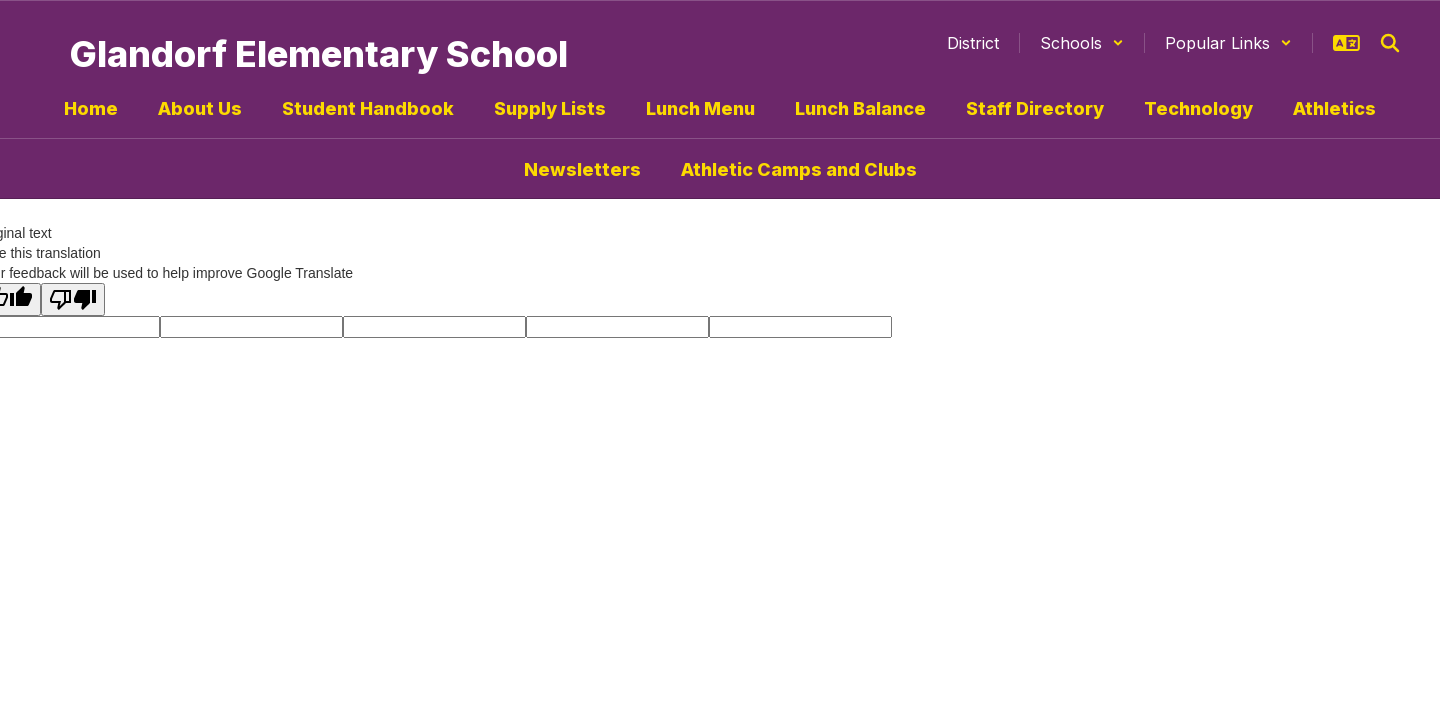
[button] (1082, 43)
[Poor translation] (73, 299)
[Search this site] (1390, 43)
